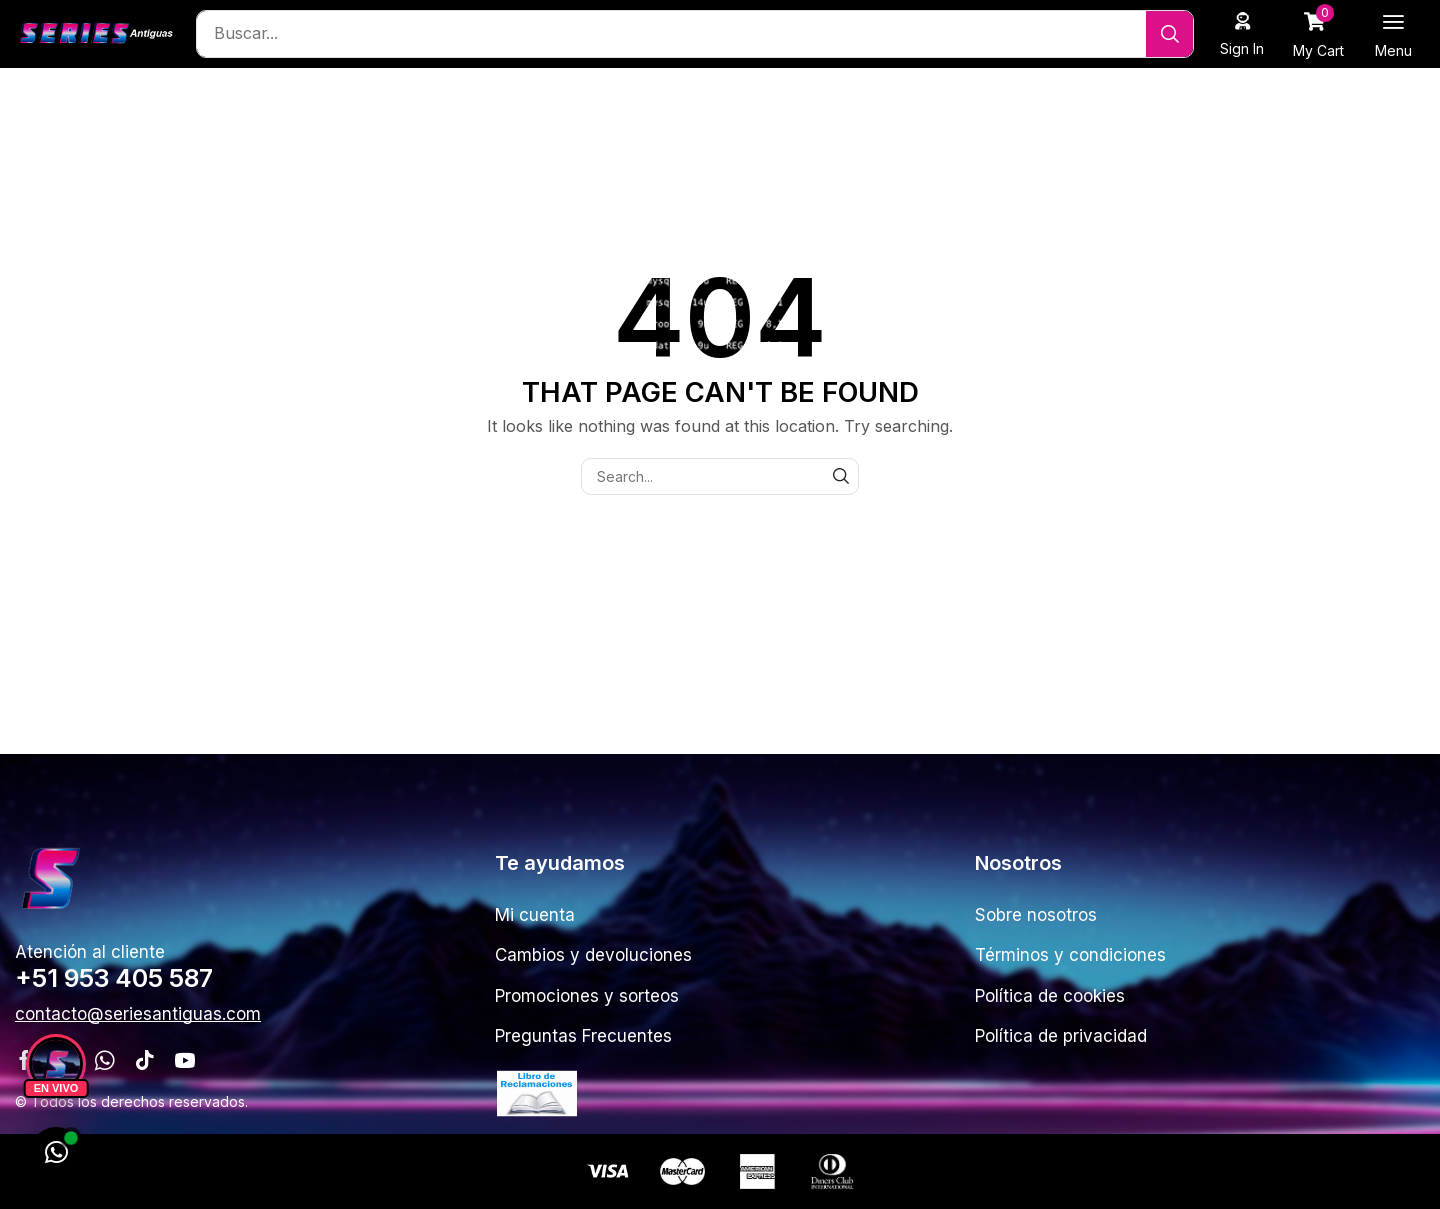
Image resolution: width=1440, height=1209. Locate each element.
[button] (1242, 34)
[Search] (1169, 34)
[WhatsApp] (56, 1153)
